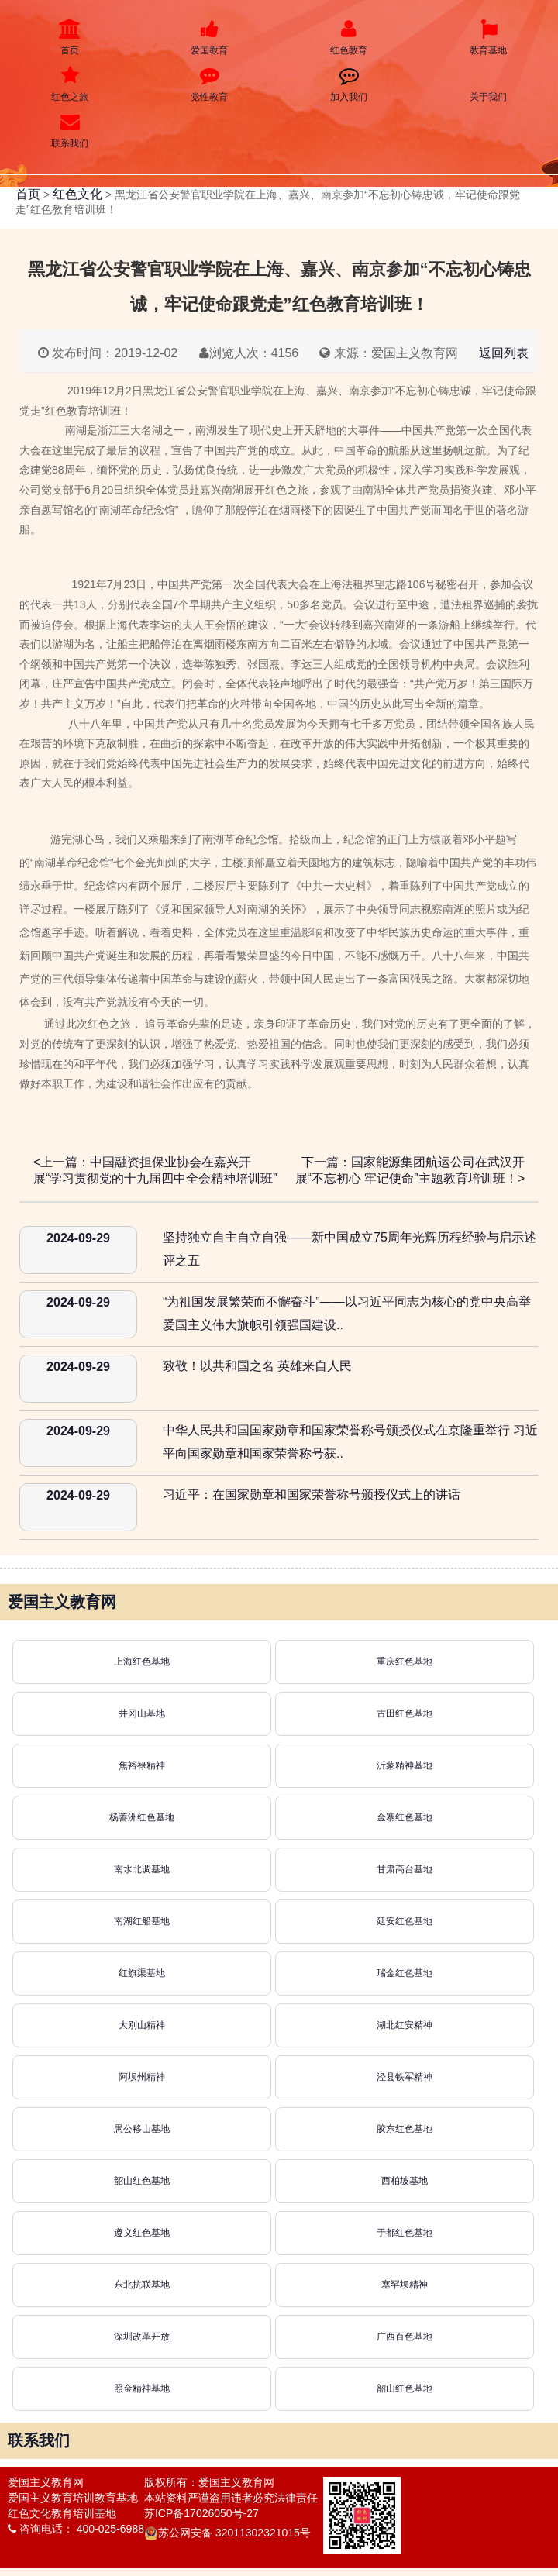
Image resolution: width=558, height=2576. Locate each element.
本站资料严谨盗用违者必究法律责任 (231, 2498)
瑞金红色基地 (404, 1973)
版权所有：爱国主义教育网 (209, 2482)
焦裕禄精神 (142, 1765)
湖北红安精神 (404, 2025)
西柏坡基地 (404, 2180)
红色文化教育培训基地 (62, 2513)
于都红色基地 (404, 2232)
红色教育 (348, 37)
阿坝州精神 (142, 2076)
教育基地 (488, 37)
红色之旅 (70, 84)
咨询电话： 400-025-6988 (76, 2529)
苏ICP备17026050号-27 (201, 2513)
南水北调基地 (142, 1869)
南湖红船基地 (142, 1921)
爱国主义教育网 (46, 2482)
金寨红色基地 (404, 1817)
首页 (70, 37)
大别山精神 (142, 2025)
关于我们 (488, 84)
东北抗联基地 (142, 2284)
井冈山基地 (142, 1713)
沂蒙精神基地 (404, 1765)
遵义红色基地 (142, 2232)
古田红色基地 (404, 1713)
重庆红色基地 (404, 1661)
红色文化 (77, 194)
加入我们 (348, 84)
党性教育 (209, 84)
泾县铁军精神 (404, 2076)
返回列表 (504, 353)
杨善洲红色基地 (141, 1817)
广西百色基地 (404, 2336)
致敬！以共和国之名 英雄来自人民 (257, 1365)
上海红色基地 (142, 1661)
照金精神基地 (142, 2388)
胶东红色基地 (404, 2128)
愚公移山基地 (142, 2128)
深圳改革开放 (142, 2336)
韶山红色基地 (142, 2180)
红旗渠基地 (142, 1973)
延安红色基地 (404, 1921)
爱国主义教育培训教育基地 (73, 2498)
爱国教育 (209, 37)
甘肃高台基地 (404, 1869)
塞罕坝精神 (404, 2284)
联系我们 (70, 130)
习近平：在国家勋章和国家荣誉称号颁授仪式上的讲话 (311, 1494)
